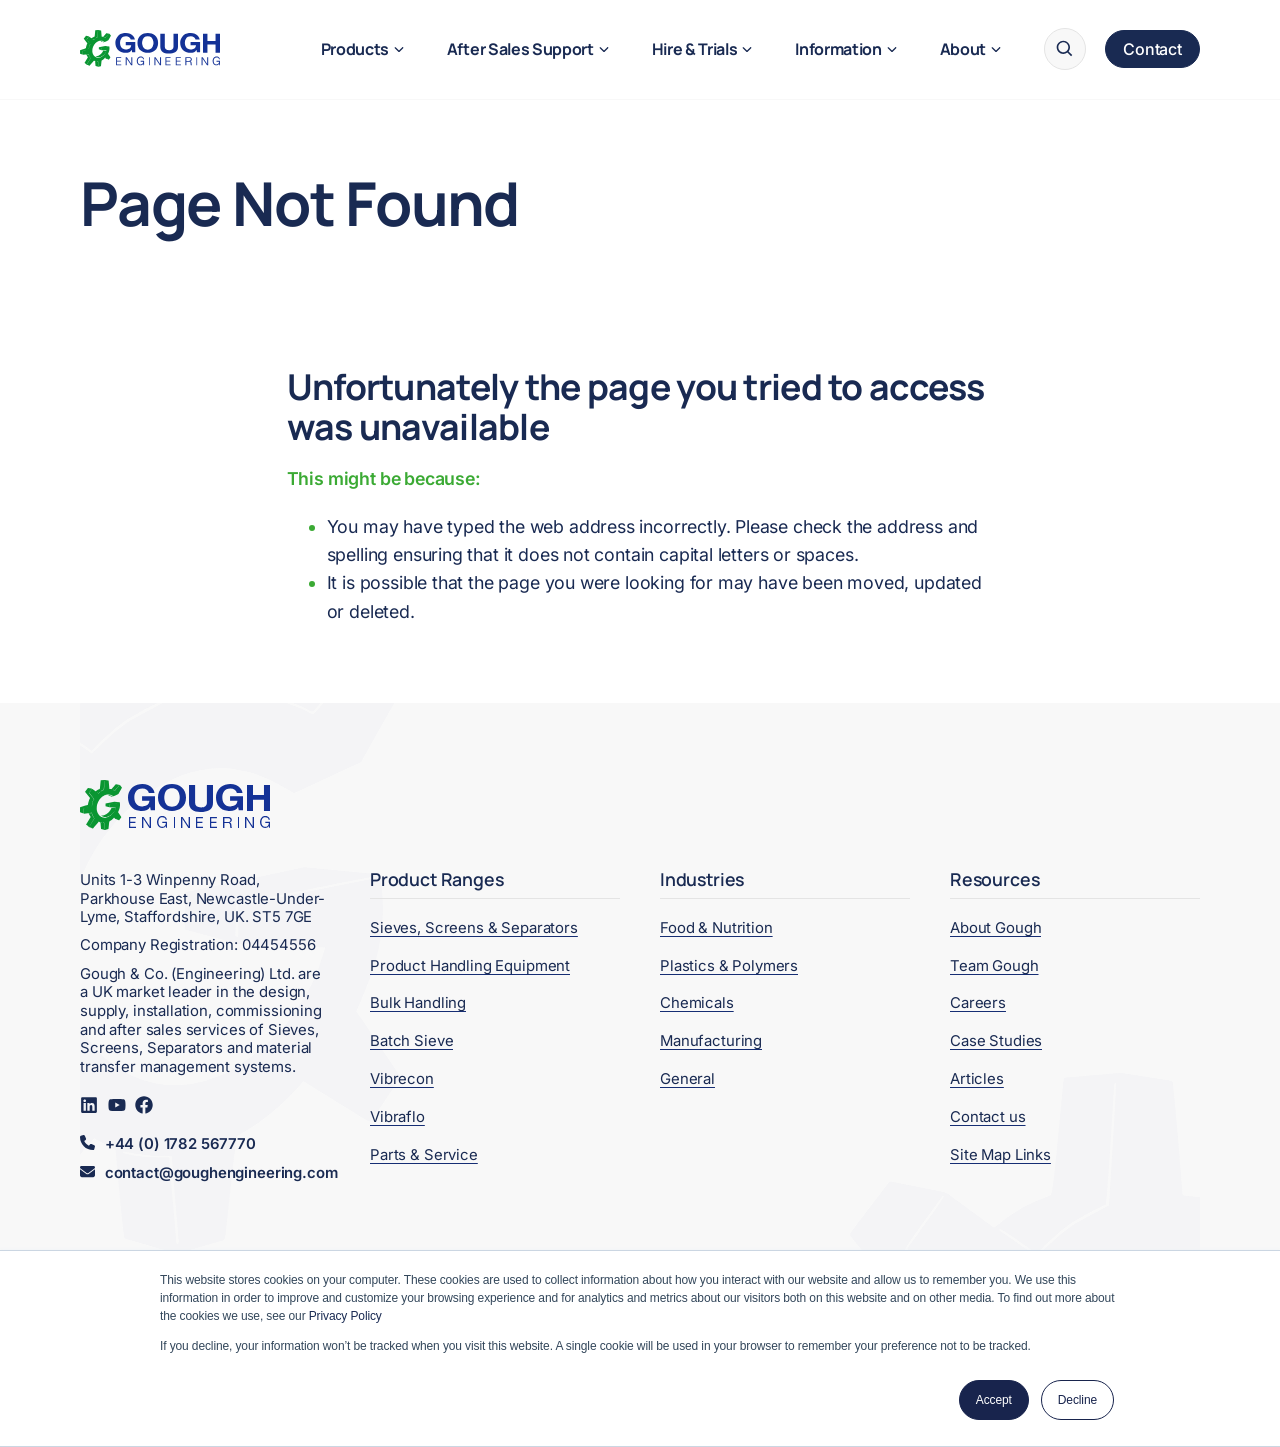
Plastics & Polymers (729, 966)
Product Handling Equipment (470, 966)
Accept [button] (994, 1400)
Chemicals (697, 1003)
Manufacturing (711, 1041)
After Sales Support (520, 49)
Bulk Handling (418, 1003)
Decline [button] (1077, 1400)
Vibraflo (397, 1117)
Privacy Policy (345, 1316)
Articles (977, 1079)
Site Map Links (1000, 1155)
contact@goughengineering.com (221, 1173)
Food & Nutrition (716, 928)
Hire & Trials (695, 49)
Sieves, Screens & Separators (474, 928)
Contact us (988, 1117)
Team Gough (994, 966)
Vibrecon (402, 1079)
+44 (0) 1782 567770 (180, 1144)
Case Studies (996, 1041)
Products (355, 49)
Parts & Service (424, 1155)
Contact (1152, 49)
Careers (978, 1003)
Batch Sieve (411, 1041)
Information (838, 49)
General (687, 1079)
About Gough (995, 928)
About (963, 49)
